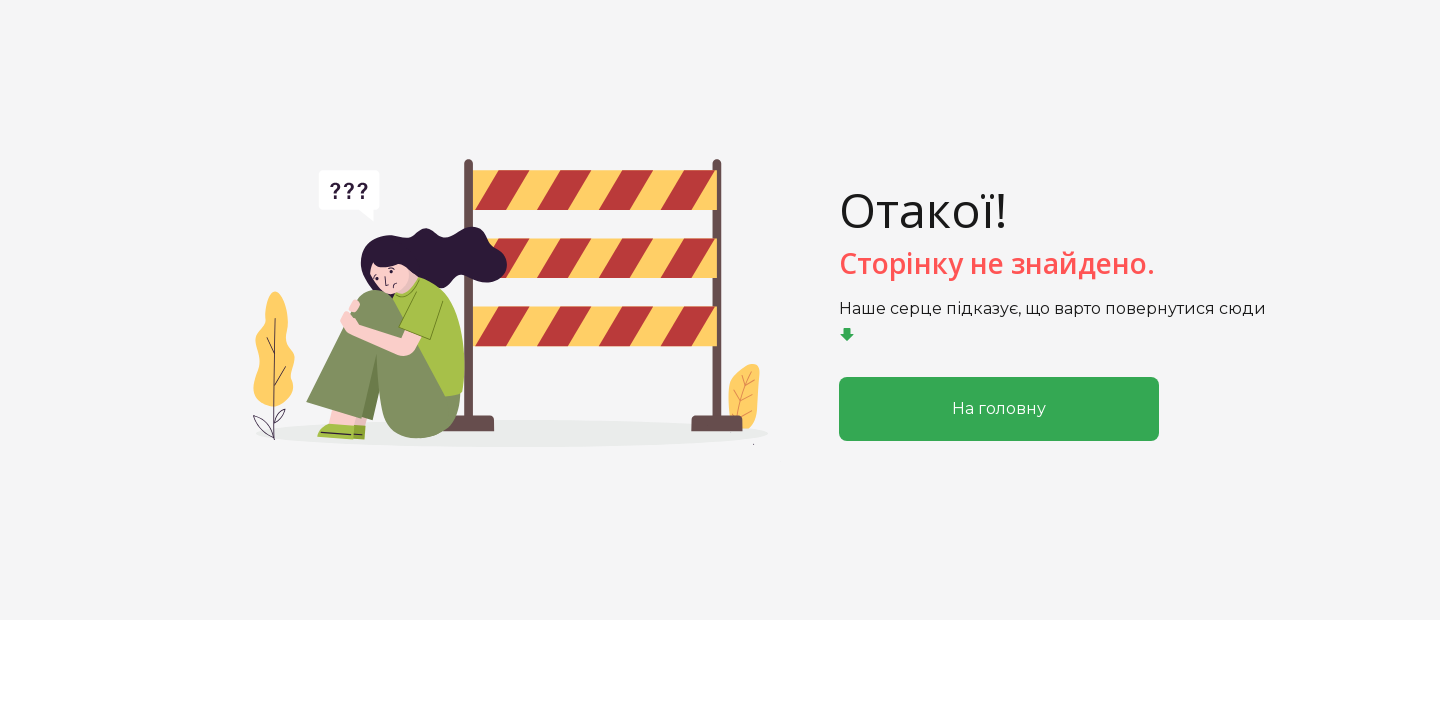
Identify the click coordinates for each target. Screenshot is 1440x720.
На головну (999, 408)
